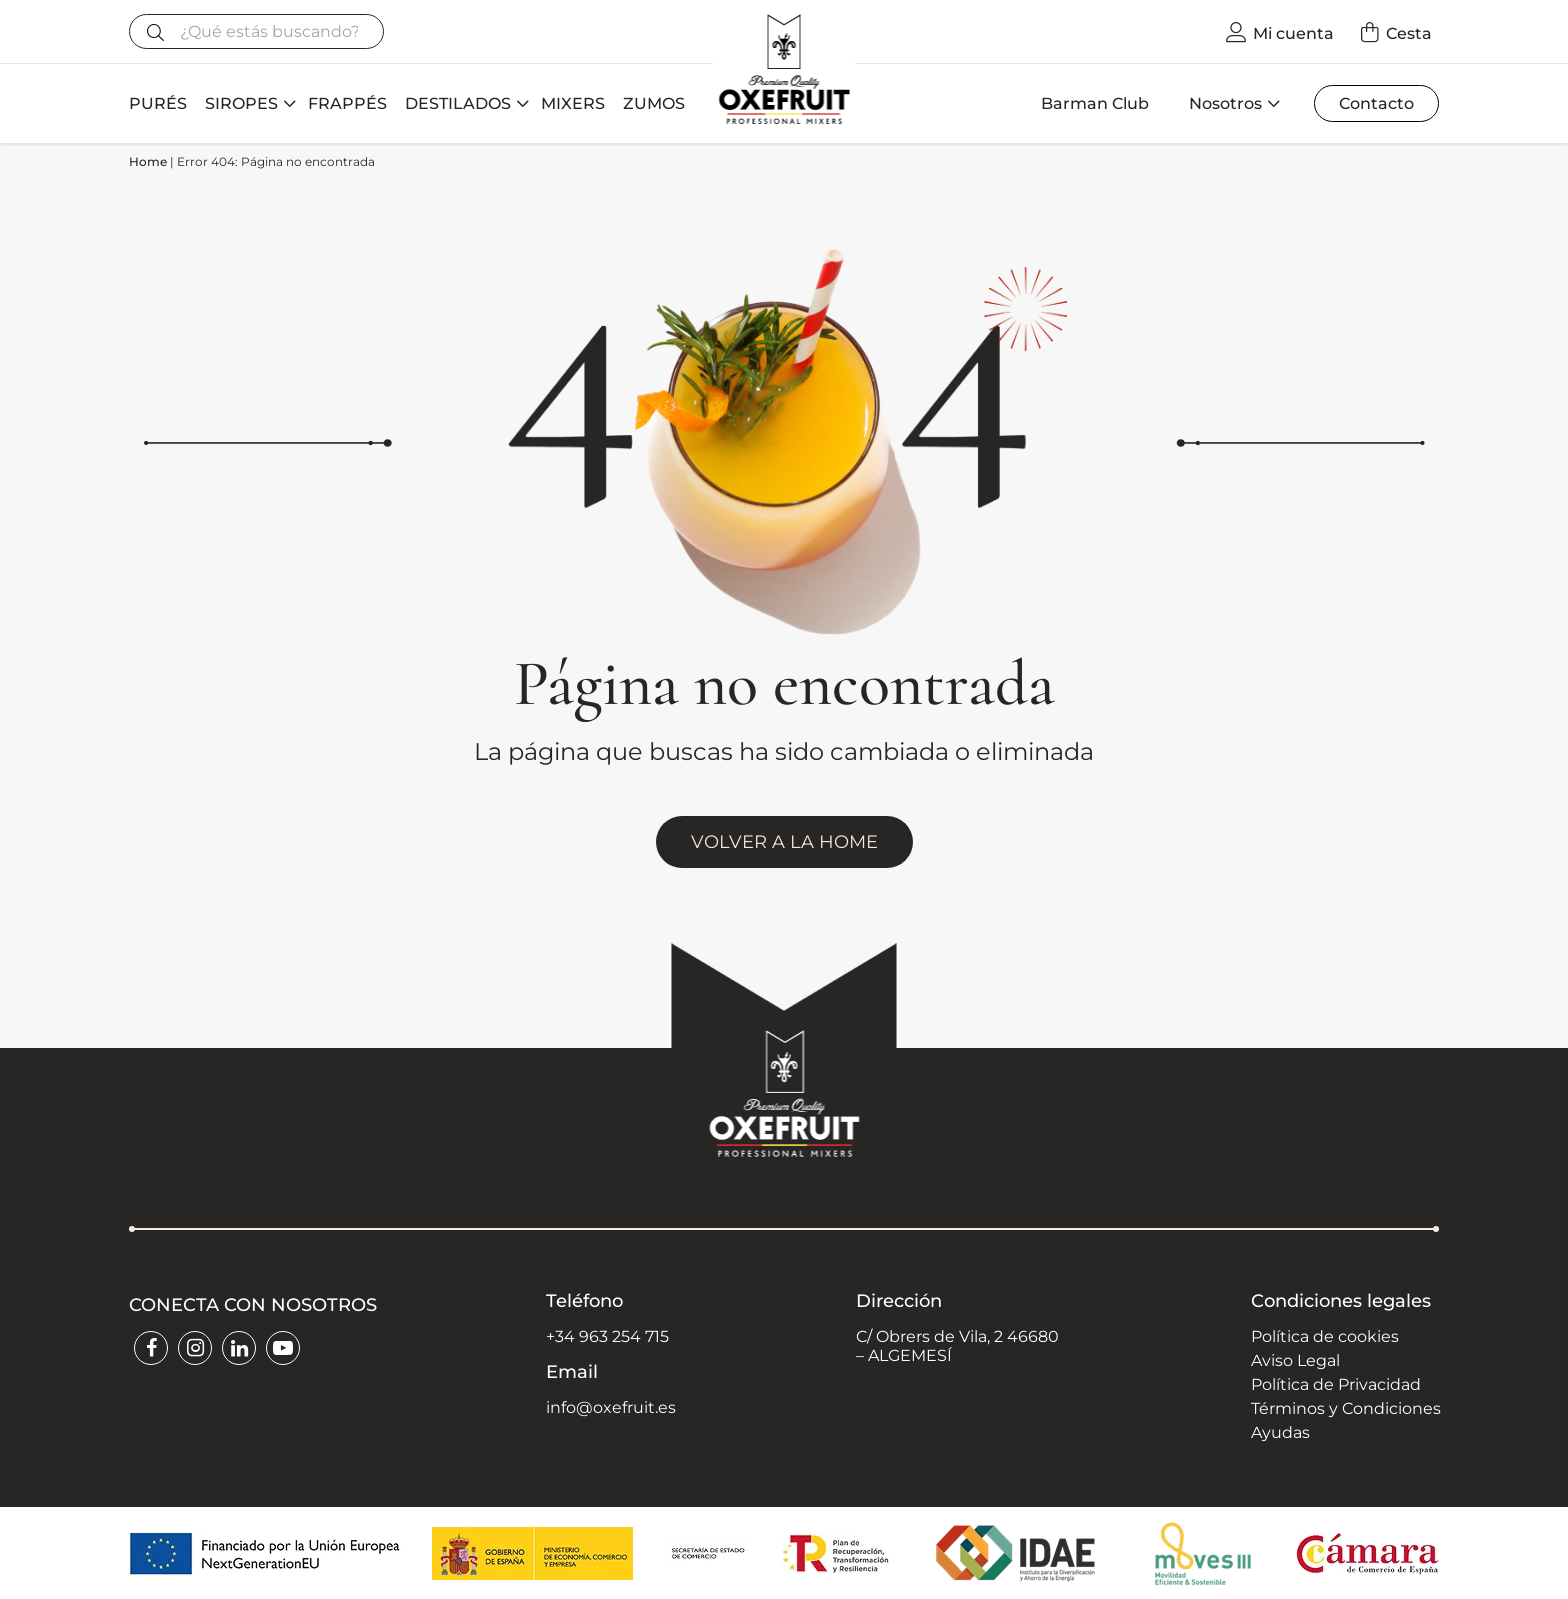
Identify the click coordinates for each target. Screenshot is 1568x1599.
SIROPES (241, 103)
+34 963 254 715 (607, 1336)
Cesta (1409, 33)
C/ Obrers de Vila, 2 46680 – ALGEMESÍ (957, 1346)
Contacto (1376, 103)
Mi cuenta (1293, 33)
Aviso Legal (1295, 1360)
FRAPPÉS (347, 103)
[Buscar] (256, 31)
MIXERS (573, 103)
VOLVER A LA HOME (784, 842)
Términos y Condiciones (1346, 1408)
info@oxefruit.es (611, 1407)
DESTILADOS (458, 103)
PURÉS (158, 103)
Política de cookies (1325, 1336)
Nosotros (1225, 103)
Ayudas (1280, 1432)
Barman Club (1095, 103)
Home (148, 161)
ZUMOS (654, 103)
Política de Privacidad (1336, 1384)
